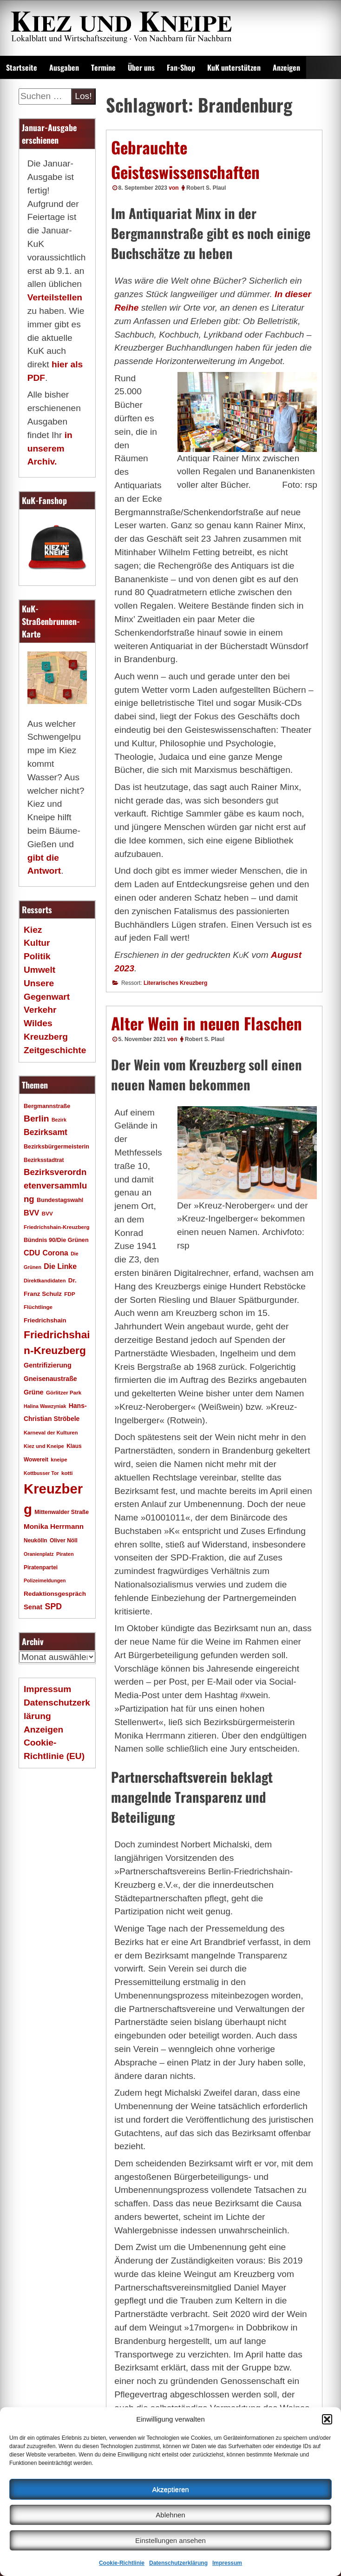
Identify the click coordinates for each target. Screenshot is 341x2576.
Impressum (227, 2563)
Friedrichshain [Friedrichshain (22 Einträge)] (45, 1320)
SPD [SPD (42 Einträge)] (53, 1606)
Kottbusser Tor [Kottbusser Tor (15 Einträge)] (41, 1473)
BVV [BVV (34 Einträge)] (31, 1212)
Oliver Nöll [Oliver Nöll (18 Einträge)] (64, 1540)
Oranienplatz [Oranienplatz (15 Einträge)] (39, 1554)
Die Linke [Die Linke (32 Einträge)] (60, 1266)
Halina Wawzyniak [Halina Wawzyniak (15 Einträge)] (45, 1406)
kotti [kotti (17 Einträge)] (67, 1473)
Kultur (37, 943)
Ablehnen (170, 2515)
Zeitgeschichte (55, 1050)
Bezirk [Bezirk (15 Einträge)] (59, 1119)
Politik (37, 956)
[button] (327, 2419)
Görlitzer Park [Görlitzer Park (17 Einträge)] (63, 1392)
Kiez (33, 930)
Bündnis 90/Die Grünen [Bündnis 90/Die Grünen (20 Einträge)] (56, 1240)
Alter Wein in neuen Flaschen (206, 1023)
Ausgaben (64, 67)
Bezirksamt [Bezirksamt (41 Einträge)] (45, 1132)
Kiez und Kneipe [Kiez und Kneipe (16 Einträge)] (44, 1446)
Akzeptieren (170, 2489)
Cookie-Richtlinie (121, 2563)
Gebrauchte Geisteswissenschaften (185, 159)
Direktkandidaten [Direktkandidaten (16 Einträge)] (45, 1280)
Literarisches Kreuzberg (175, 983)
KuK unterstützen (234, 67)
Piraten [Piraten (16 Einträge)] (65, 1554)
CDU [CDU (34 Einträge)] (32, 1252)
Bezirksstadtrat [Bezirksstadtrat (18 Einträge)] (44, 1160)
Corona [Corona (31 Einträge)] (55, 1253)
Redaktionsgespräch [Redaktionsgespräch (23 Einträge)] (55, 1593)
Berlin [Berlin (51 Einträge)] (36, 1118)
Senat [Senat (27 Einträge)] (33, 1607)
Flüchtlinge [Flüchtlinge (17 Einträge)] (38, 1307)
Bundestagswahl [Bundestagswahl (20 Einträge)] (60, 1200)
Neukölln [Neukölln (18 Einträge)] (35, 1540)
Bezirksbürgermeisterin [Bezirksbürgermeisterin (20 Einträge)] (56, 1146)
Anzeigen (286, 67)
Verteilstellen (54, 297)
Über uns (141, 67)
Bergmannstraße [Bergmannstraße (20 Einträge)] (47, 1106)
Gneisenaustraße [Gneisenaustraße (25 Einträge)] (50, 1378)
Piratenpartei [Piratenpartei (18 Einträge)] (41, 1567)
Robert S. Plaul (206, 188)
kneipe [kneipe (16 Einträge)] (59, 1459)
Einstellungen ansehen (170, 2540)
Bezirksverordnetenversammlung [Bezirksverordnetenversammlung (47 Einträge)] (55, 1185)
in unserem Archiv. (49, 448)
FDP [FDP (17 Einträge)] (69, 1294)
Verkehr (40, 1010)
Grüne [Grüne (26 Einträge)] (34, 1392)
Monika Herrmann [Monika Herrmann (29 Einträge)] (54, 1526)
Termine (103, 67)
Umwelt (39, 970)
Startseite (21, 67)
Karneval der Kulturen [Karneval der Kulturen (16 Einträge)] (51, 1432)
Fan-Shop (181, 67)
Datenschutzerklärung (178, 2563)
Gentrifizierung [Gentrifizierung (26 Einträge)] (48, 1365)
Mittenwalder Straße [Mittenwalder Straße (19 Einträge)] (61, 1512)
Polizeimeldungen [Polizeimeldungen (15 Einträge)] (45, 1580)
